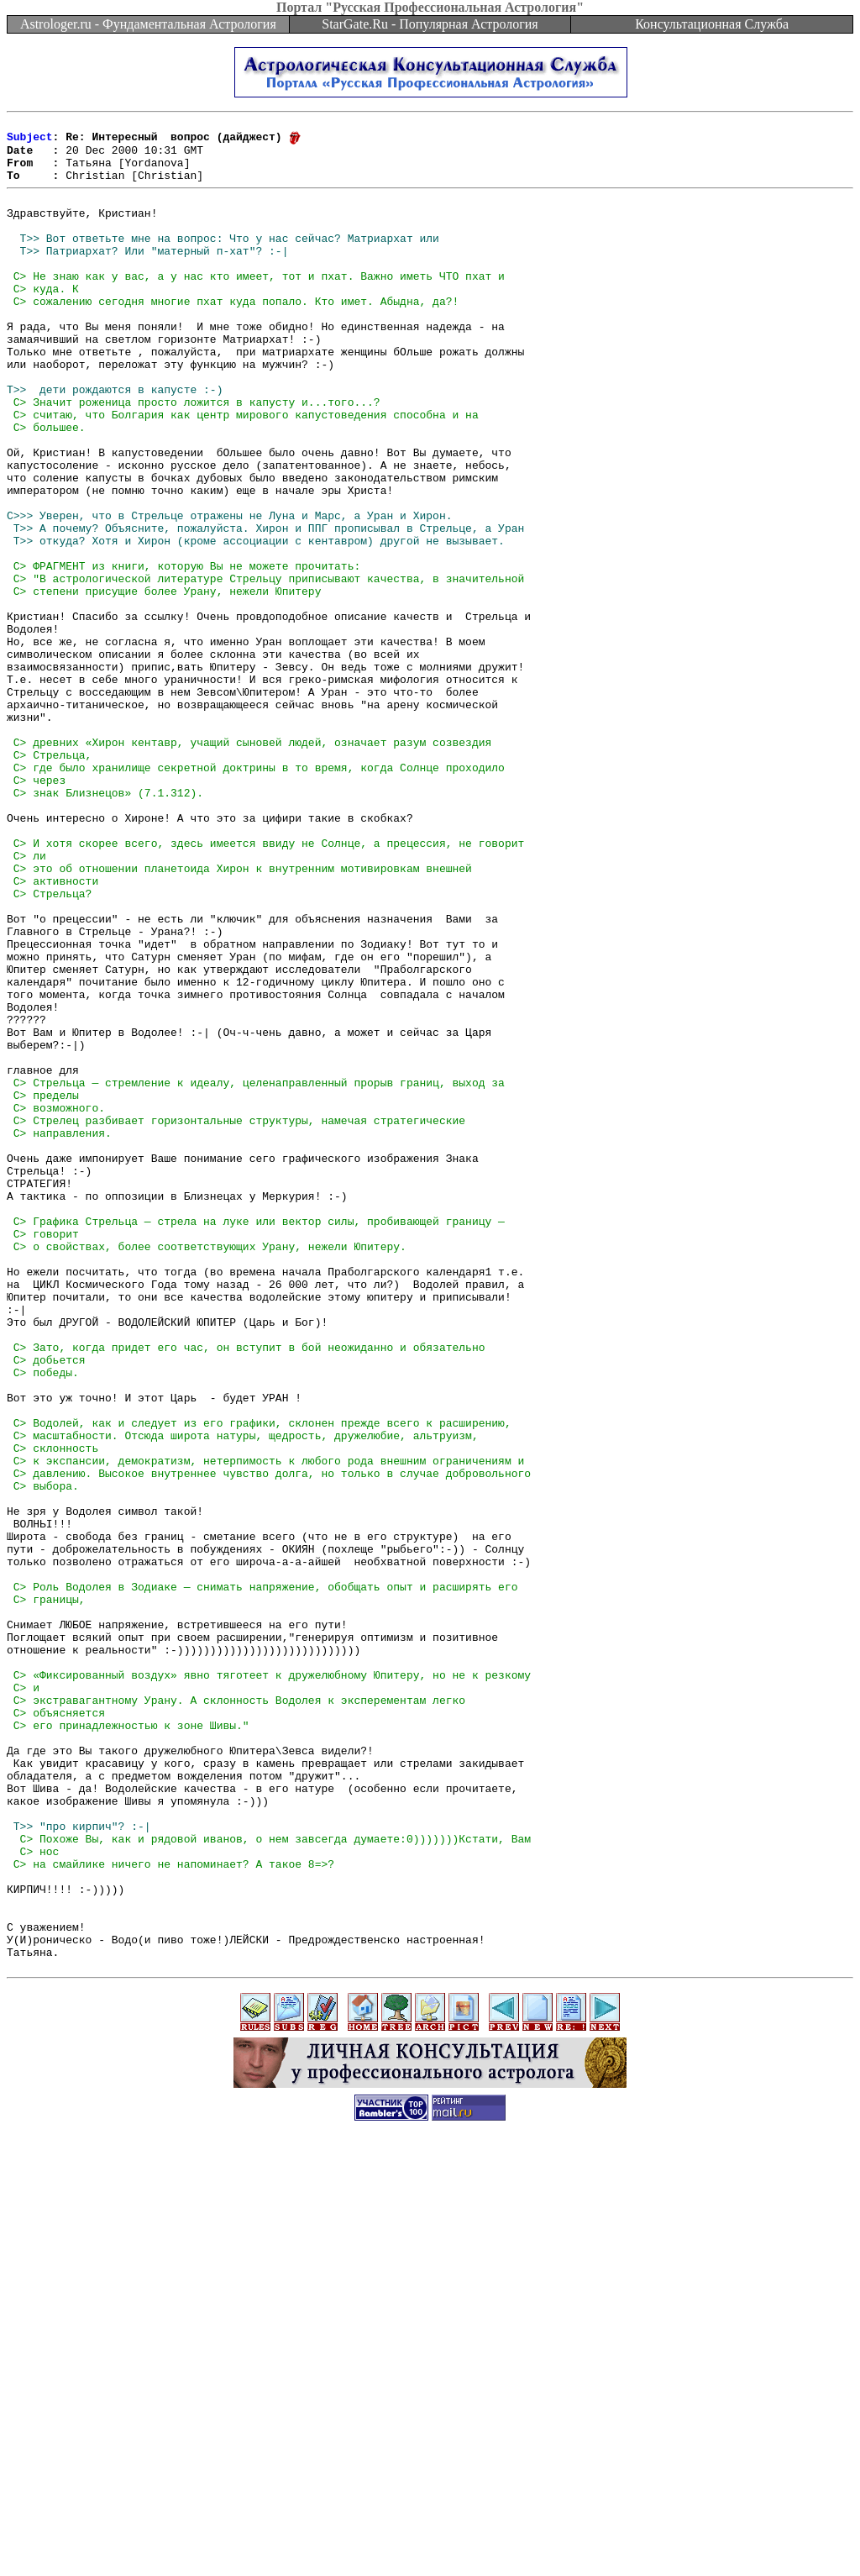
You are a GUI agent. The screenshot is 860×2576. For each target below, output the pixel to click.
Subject (30, 141)
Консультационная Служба (712, 24)
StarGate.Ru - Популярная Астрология (430, 24)
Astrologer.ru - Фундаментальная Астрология (148, 24)
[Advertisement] (430, 2538)
